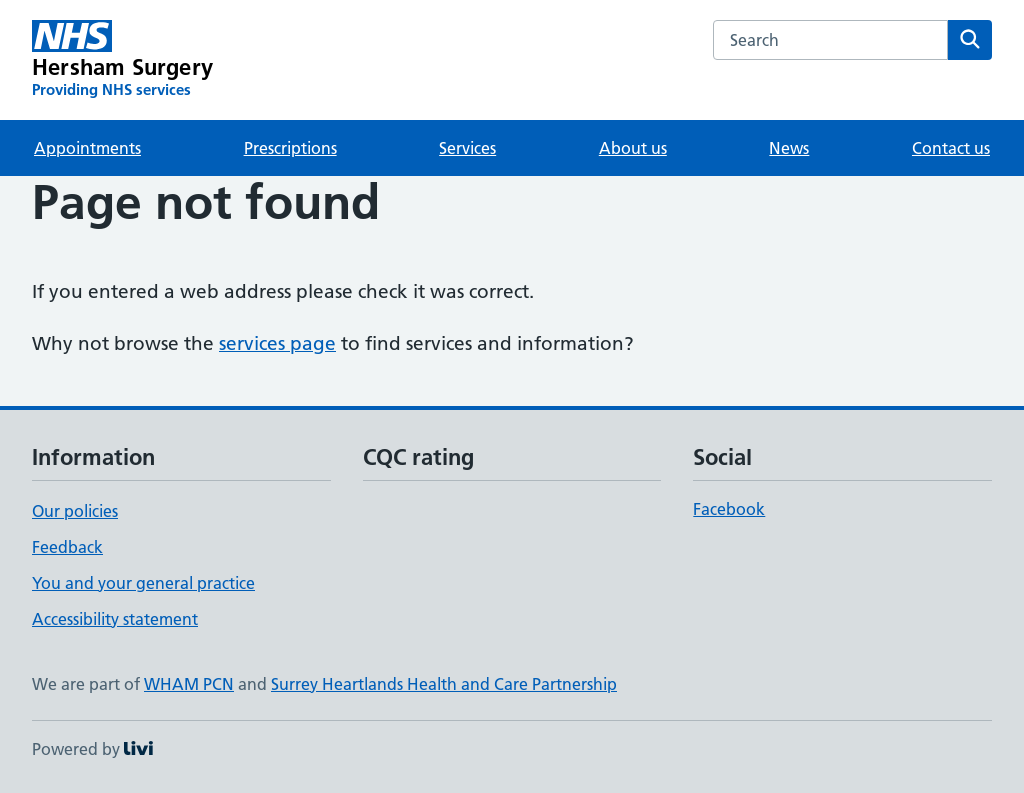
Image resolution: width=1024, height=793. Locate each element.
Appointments (87, 148)
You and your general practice (143, 583)
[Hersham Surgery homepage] (122, 60)
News (789, 148)
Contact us (951, 148)
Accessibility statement (115, 619)
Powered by (92, 749)
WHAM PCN (189, 684)
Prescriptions (290, 148)
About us (633, 148)
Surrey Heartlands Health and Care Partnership (444, 684)
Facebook (729, 509)
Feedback (67, 547)
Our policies (75, 511)
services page (277, 343)
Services (467, 148)
